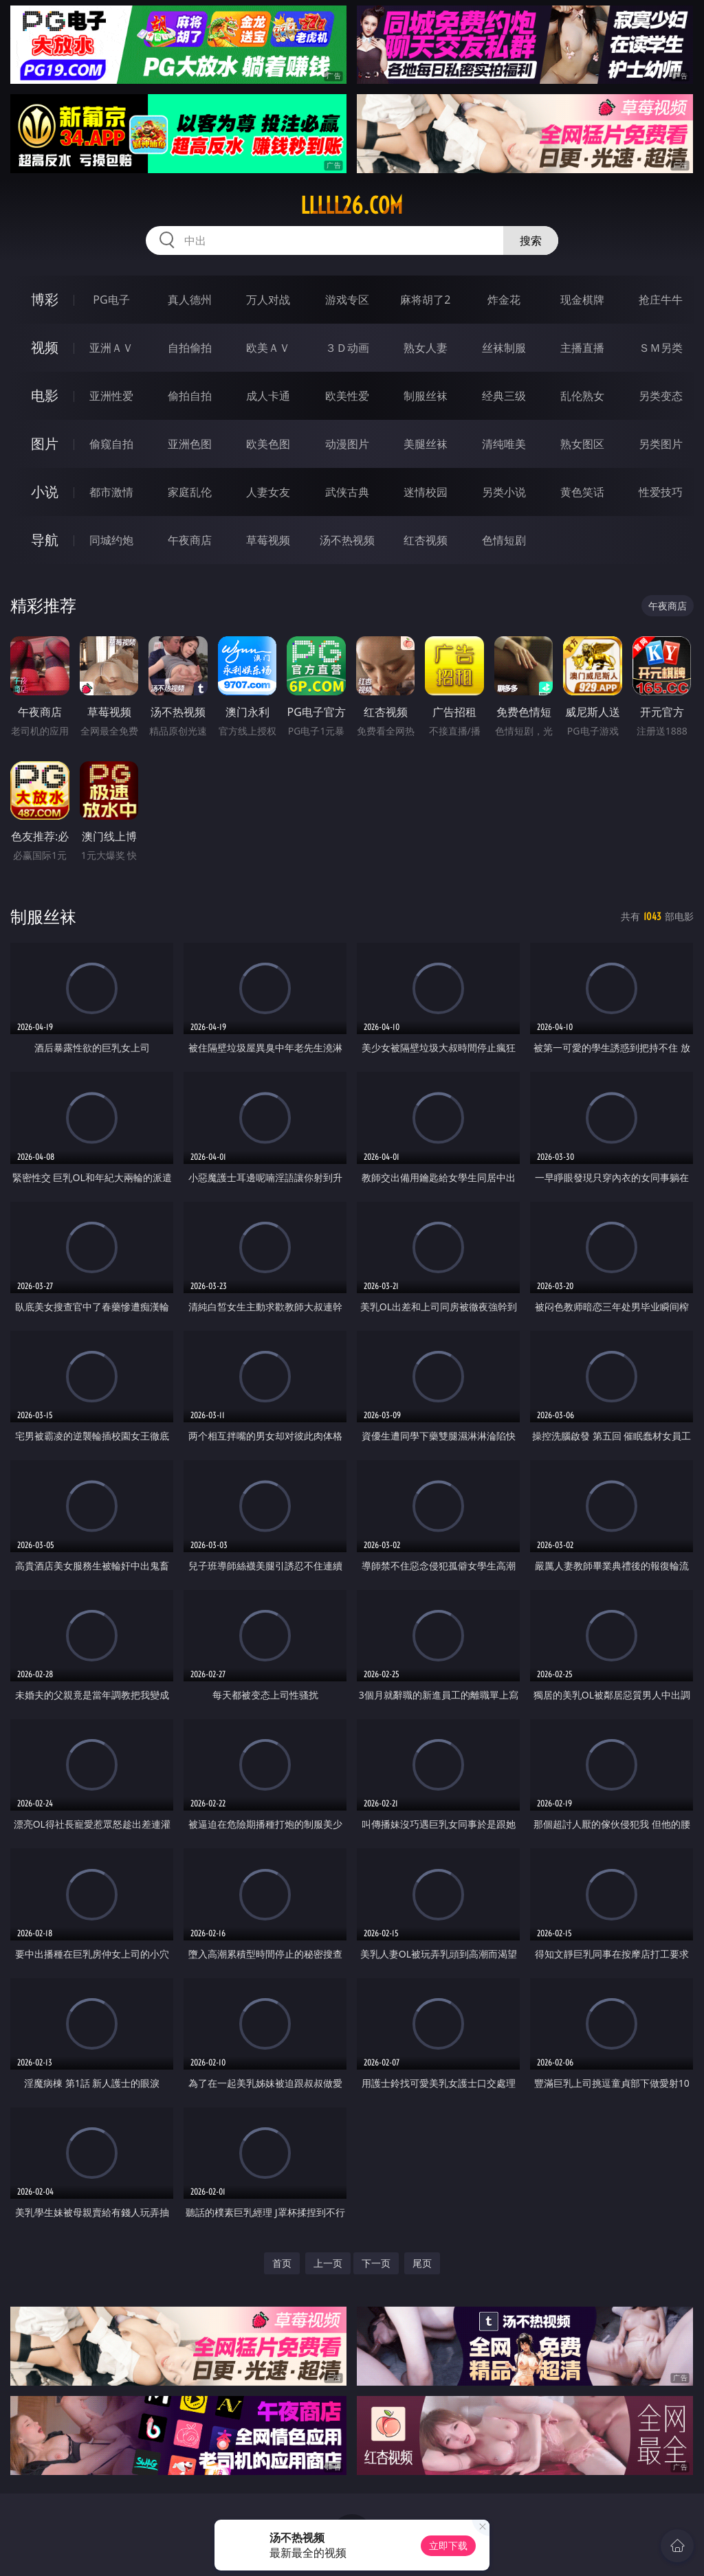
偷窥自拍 (111, 443)
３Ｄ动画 (347, 347)
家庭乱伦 (190, 492)
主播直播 (582, 347)
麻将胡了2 (425, 299)
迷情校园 (426, 492)
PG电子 (111, 299)
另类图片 (661, 443)
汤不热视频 (347, 540)
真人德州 (190, 299)
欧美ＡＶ (268, 347)
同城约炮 (111, 540)
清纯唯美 (504, 443)
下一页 (376, 2263)
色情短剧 (504, 540)
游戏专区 (347, 299)
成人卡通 (268, 395)
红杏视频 (426, 540)
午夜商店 (190, 540)
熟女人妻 (426, 347)
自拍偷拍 (190, 347)
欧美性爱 (347, 395)
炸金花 (503, 299)
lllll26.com (351, 205)
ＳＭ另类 (661, 347)
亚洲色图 (190, 443)
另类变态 (661, 395)
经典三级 (504, 395)
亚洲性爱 (111, 395)
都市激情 (111, 492)
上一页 (328, 2263)
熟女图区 (582, 443)
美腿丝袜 (426, 443)
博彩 (44, 299)
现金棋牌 (582, 299)
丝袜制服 (504, 347)
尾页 (422, 2263)
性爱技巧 (661, 492)
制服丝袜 (426, 395)
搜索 (531, 240)
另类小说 (504, 492)
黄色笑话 (582, 492)
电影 (44, 395)
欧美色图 (268, 443)
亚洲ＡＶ (111, 347)
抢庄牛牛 (661, 299)
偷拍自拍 (190, 395)
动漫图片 (347, 443)
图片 (44, 443)
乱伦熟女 (582, 395)
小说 (44, 491)
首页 (282, 2263)
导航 (44, 539)
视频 (44, 347)
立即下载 (448, 2545)
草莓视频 (268, 540)
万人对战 (268, 299)
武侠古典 (347, 492)
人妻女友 (268, 492)
